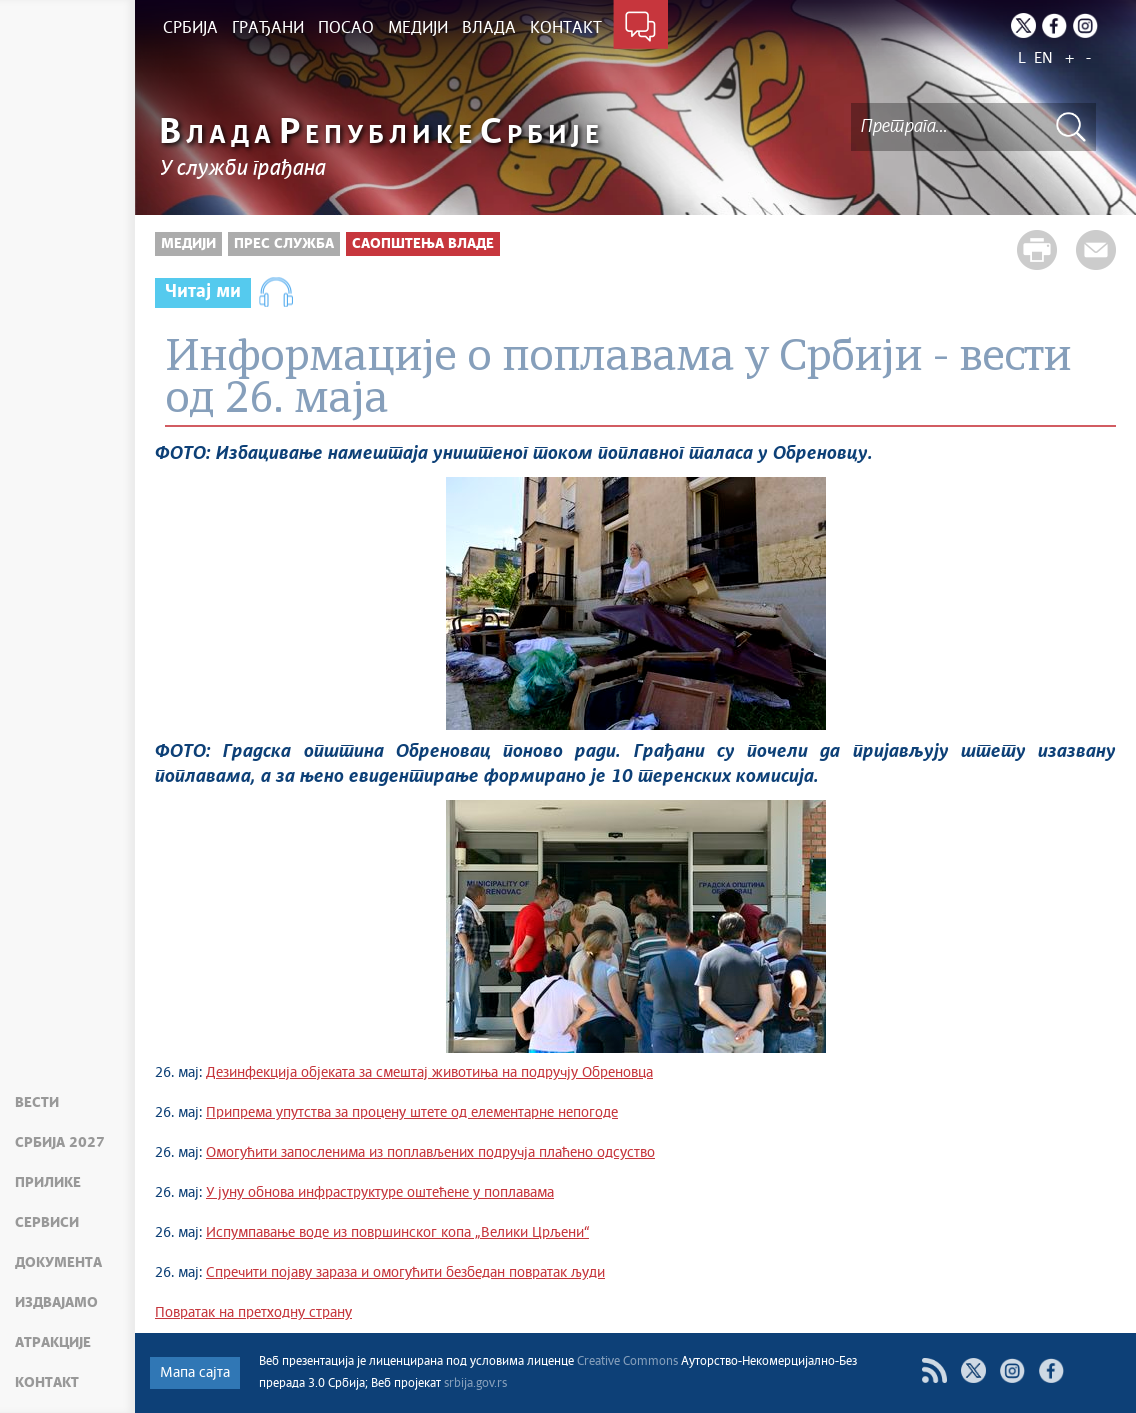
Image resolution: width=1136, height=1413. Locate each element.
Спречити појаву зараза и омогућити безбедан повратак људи (405, 1273)
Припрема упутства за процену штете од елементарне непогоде (412, 1113)
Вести (37, 1103)
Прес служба (284, 244)
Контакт (47, 1383)
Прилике (48, 1183)
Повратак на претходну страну (253, 1313)
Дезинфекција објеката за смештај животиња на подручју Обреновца (429, 1073)
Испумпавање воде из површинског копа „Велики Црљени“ (397, 1233)
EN (1043, 58)
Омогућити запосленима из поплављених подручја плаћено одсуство (430, 1153)
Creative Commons (627, 1362)
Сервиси (47, 1223)
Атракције (53, 1343)
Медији (188, 244)
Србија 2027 (60, 1143)
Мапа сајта (195, 1373)
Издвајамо (56, 1303)
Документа (58, 1263)
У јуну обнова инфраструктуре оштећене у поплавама (380, 1193)
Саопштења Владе (423, 244)
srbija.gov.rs (475, 1384)
